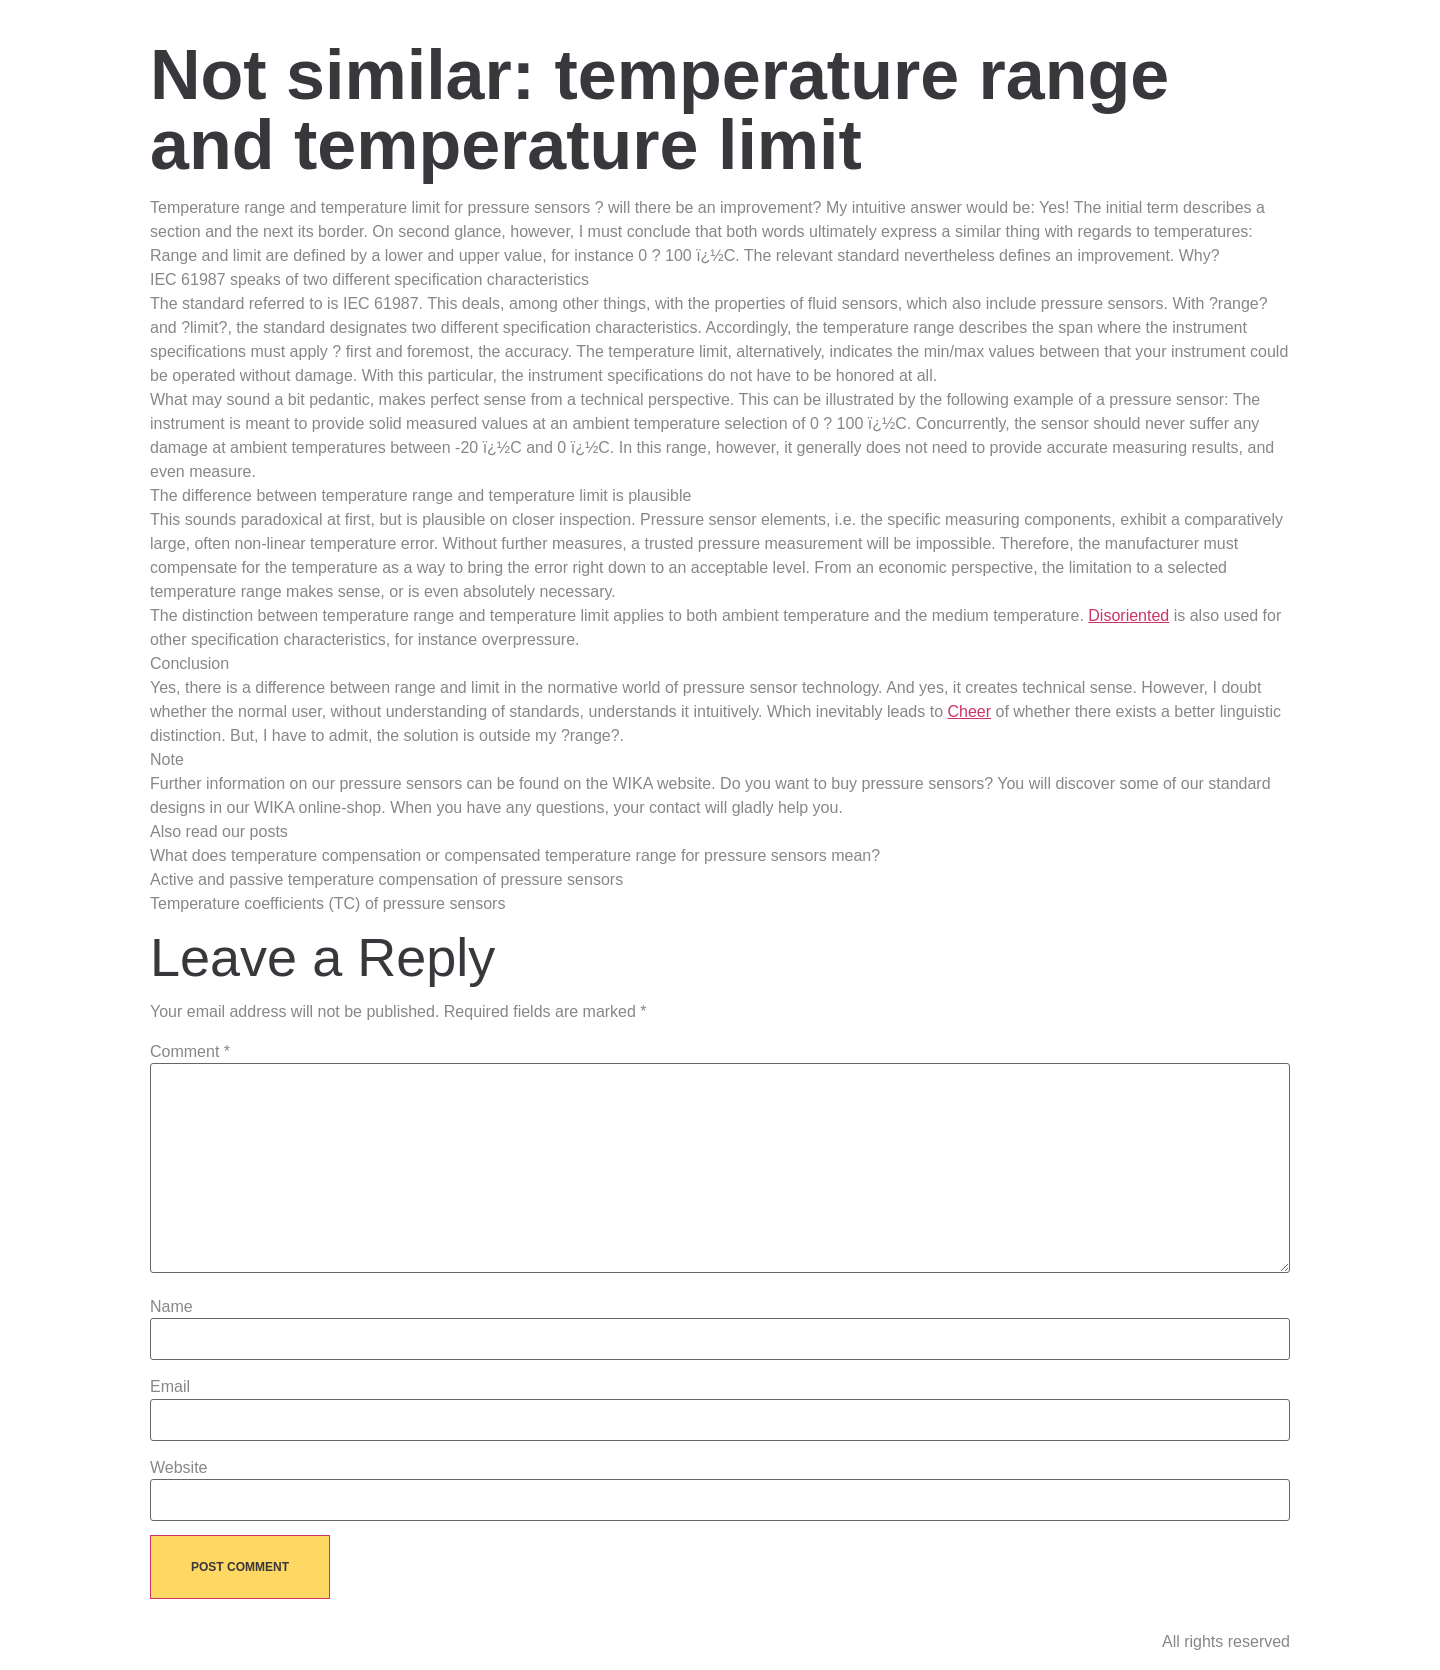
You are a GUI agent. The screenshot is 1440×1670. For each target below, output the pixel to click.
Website (179, 1468)
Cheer (969, 711)
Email (170, 1387)
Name (171, 1307)
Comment (190, 1052)
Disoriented (1128, 615)
